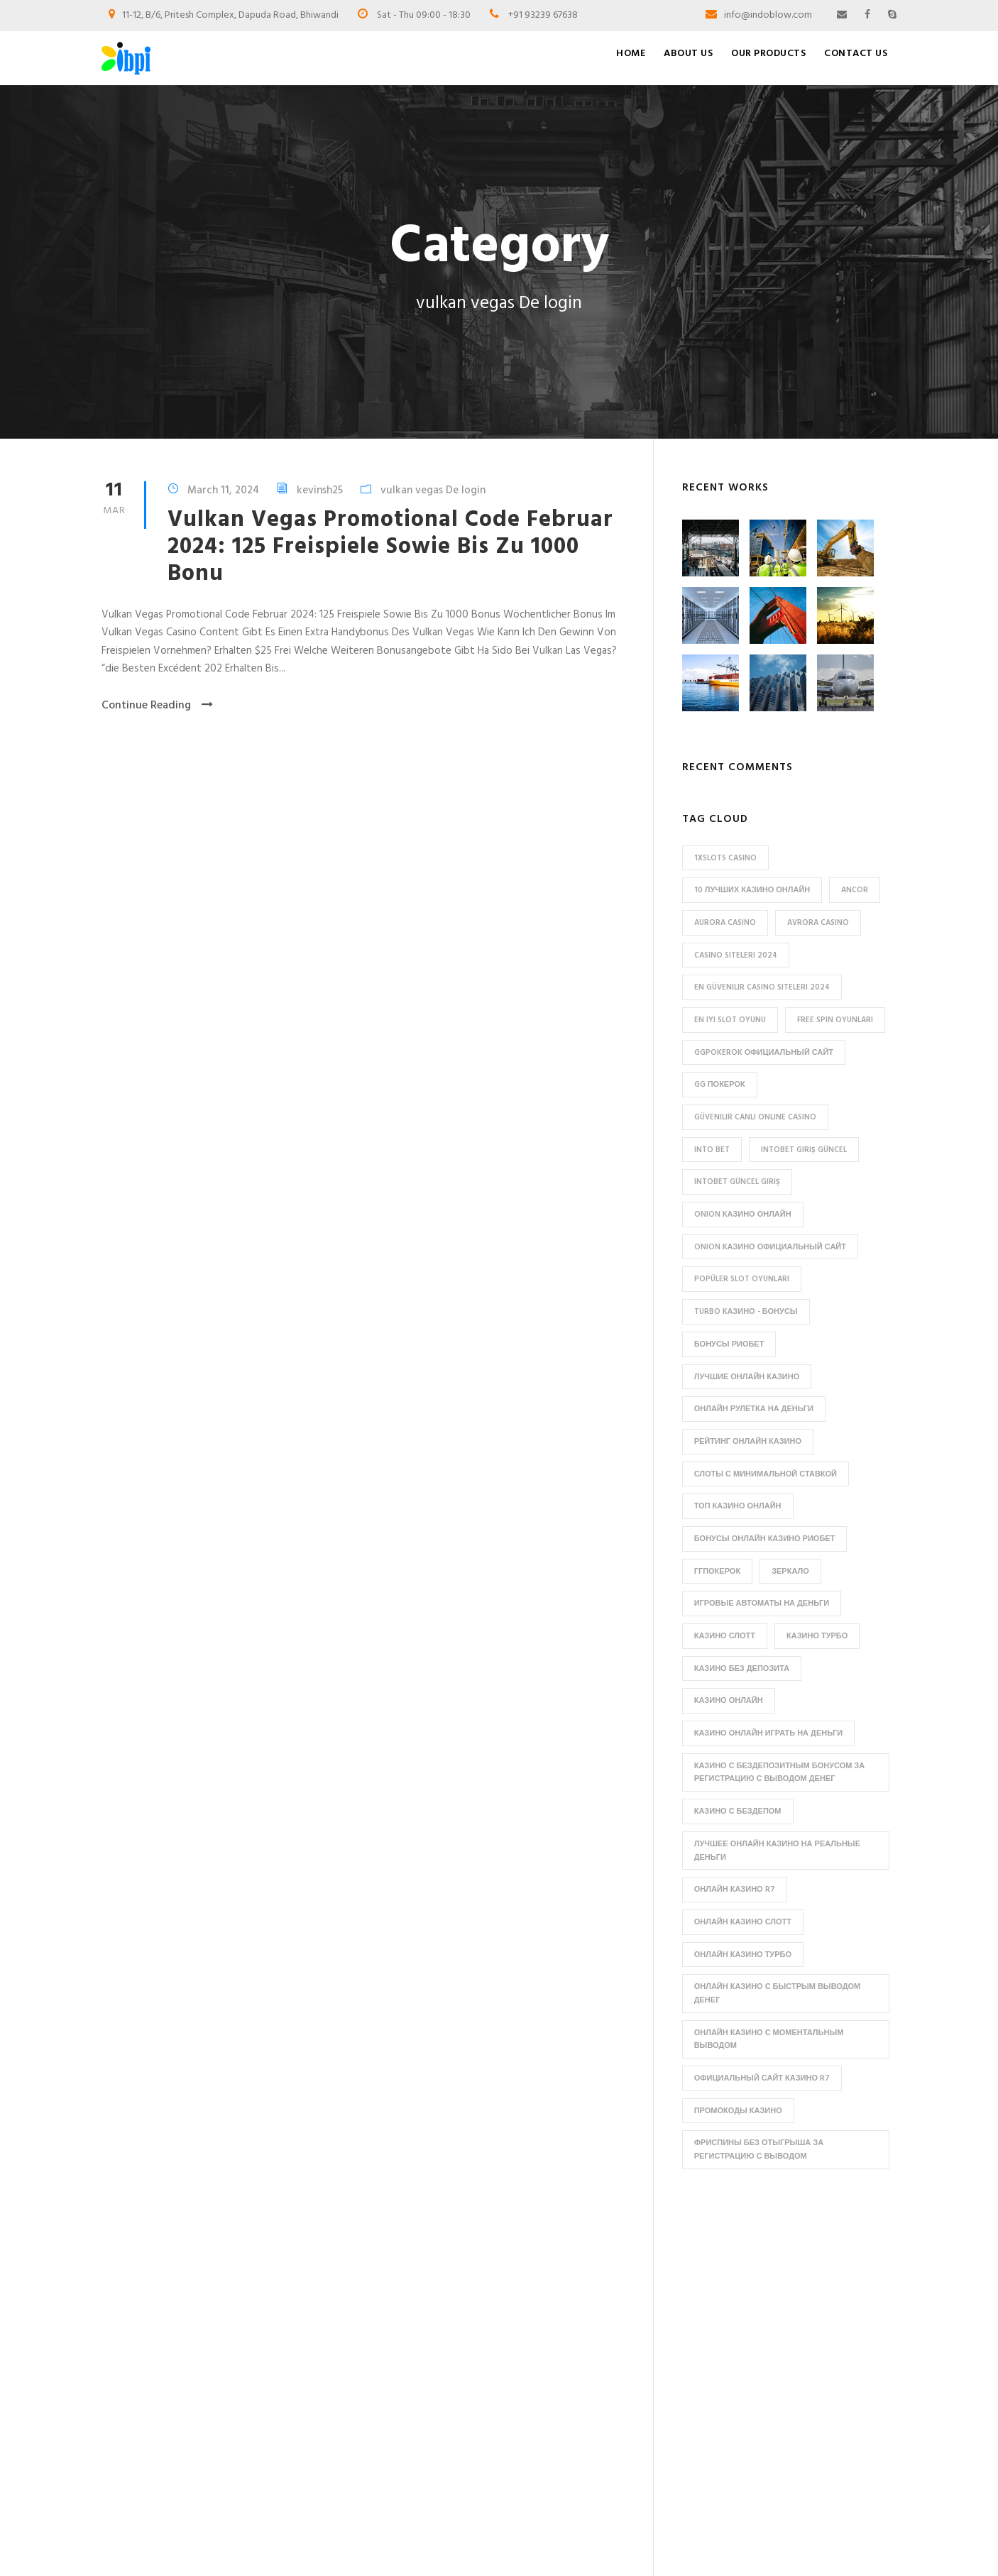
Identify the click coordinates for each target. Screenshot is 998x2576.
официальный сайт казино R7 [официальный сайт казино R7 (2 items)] (762, 2078)
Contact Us (855, 53)
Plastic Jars (546, 2413)
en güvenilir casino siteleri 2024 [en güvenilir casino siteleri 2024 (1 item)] (762, 987)
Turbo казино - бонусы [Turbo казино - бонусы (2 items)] (746, 1311)
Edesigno (530, 2546)
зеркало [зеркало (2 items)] (790, 1571)
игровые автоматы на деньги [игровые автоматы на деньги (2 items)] (762, 1603)
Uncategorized (554, 2436)
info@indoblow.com (768, 15)
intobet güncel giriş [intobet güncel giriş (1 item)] (737, 1181)
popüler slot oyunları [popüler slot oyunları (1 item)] (741, 1279)
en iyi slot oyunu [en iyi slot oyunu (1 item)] (730, 1020)
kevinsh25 (320, 489)
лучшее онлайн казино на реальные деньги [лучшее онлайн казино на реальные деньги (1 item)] (777, 1851)
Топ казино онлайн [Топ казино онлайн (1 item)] (738, 1506)
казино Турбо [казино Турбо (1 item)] (817, 1636)
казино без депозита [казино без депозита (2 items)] (742, 1668)
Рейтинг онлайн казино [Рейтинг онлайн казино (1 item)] (747, 1441)
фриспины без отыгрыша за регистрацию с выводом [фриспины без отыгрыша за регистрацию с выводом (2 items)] (758, 2150)
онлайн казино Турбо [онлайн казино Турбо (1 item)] (742, 1955)
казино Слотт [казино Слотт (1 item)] (724, 1636)
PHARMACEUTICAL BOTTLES (586, 2390)
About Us (688, 53)
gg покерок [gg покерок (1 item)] (719, 1084)
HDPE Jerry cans (557, 2366)
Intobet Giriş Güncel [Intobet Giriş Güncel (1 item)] (804, 1150)
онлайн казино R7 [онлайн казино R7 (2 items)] (734, 1889)
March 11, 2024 (223, 489)
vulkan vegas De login (433, 489)
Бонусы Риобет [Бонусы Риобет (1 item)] (729, 1344)
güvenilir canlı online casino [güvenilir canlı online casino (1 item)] (755, 1117)
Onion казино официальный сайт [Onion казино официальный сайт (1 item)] (770, 1247)
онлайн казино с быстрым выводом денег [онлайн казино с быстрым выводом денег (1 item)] (777, 1993)
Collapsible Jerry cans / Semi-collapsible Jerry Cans (587, 2337)
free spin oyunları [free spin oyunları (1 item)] (835, 1020)
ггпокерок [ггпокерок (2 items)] (717, 1571)
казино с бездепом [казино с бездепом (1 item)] (738, 1811)
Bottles (538, 2306)
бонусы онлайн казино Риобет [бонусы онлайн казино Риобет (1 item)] (764, 1539)
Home (630, 53)
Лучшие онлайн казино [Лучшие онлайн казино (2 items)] (747, 1377)
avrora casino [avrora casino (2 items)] (818, 922)
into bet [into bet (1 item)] (712, 1150)
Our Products (768, 53)
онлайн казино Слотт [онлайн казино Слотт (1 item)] (742, 1922)
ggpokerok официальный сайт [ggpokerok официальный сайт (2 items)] (763, 1052)
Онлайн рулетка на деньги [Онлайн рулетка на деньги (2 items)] (753, 1409)
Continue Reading (157, 705)
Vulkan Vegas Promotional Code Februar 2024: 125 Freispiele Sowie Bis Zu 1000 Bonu (390, 547)
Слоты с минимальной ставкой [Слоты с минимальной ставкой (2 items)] (765, 1474)
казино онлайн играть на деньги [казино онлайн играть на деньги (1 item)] (768, 1733)
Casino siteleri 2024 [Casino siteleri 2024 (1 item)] (735, 955)
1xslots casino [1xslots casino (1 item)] (725, 858)
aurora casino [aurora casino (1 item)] (725, 922)
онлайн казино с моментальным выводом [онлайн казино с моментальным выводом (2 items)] (769, 2040)
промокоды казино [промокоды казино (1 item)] (738, 2111)
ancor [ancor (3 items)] (854, 890)
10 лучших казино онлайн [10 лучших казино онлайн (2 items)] (752, 890)
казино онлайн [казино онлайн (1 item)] (728, 1700)
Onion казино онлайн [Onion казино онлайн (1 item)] (742, 1214)
